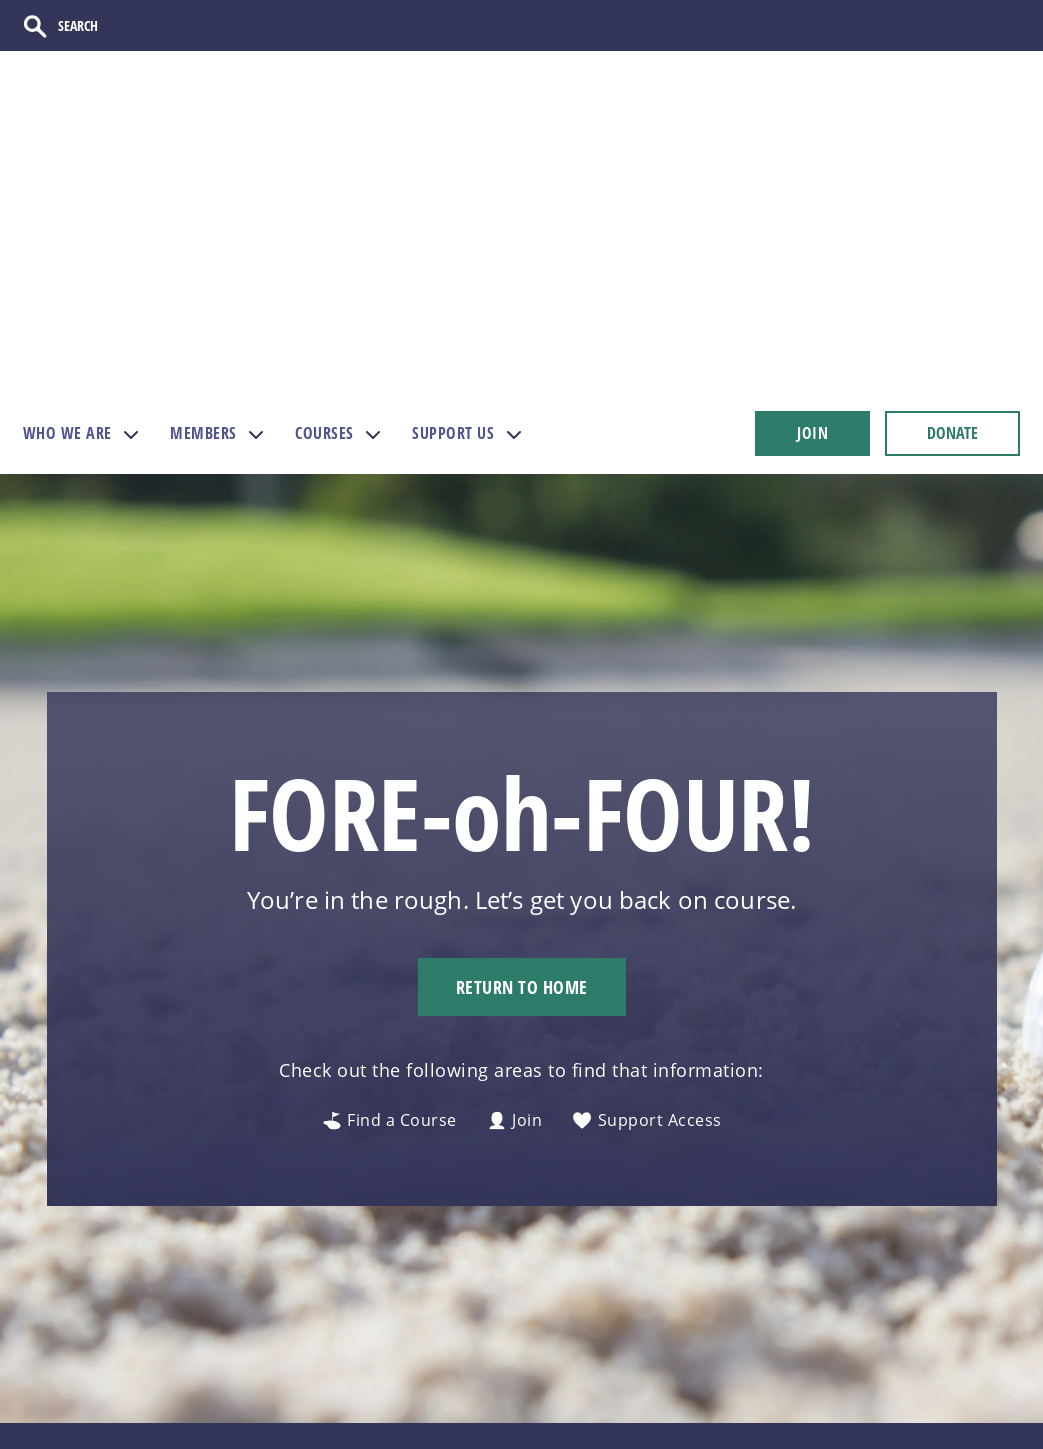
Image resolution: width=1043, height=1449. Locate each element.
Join (515, 873)
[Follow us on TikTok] (846, 1269)
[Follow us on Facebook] (887, 1269)
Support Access (647, 873)
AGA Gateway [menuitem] (674, 1340)
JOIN (812, 185)
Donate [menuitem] (466, 1340)
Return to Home (522, 739)
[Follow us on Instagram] (805, 1269)
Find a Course (389, 873)
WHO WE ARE (67, 185)
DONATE (952, 185)
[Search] (92, 27)
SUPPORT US (453, 185)
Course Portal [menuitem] (674, 1409)
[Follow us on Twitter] (927, 1269)
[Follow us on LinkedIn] (1009, 1269)
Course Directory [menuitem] (505, 1375)
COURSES (324, 185)
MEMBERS (203, 185)
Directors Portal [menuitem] (684, 1375)
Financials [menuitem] (478, 1409)
